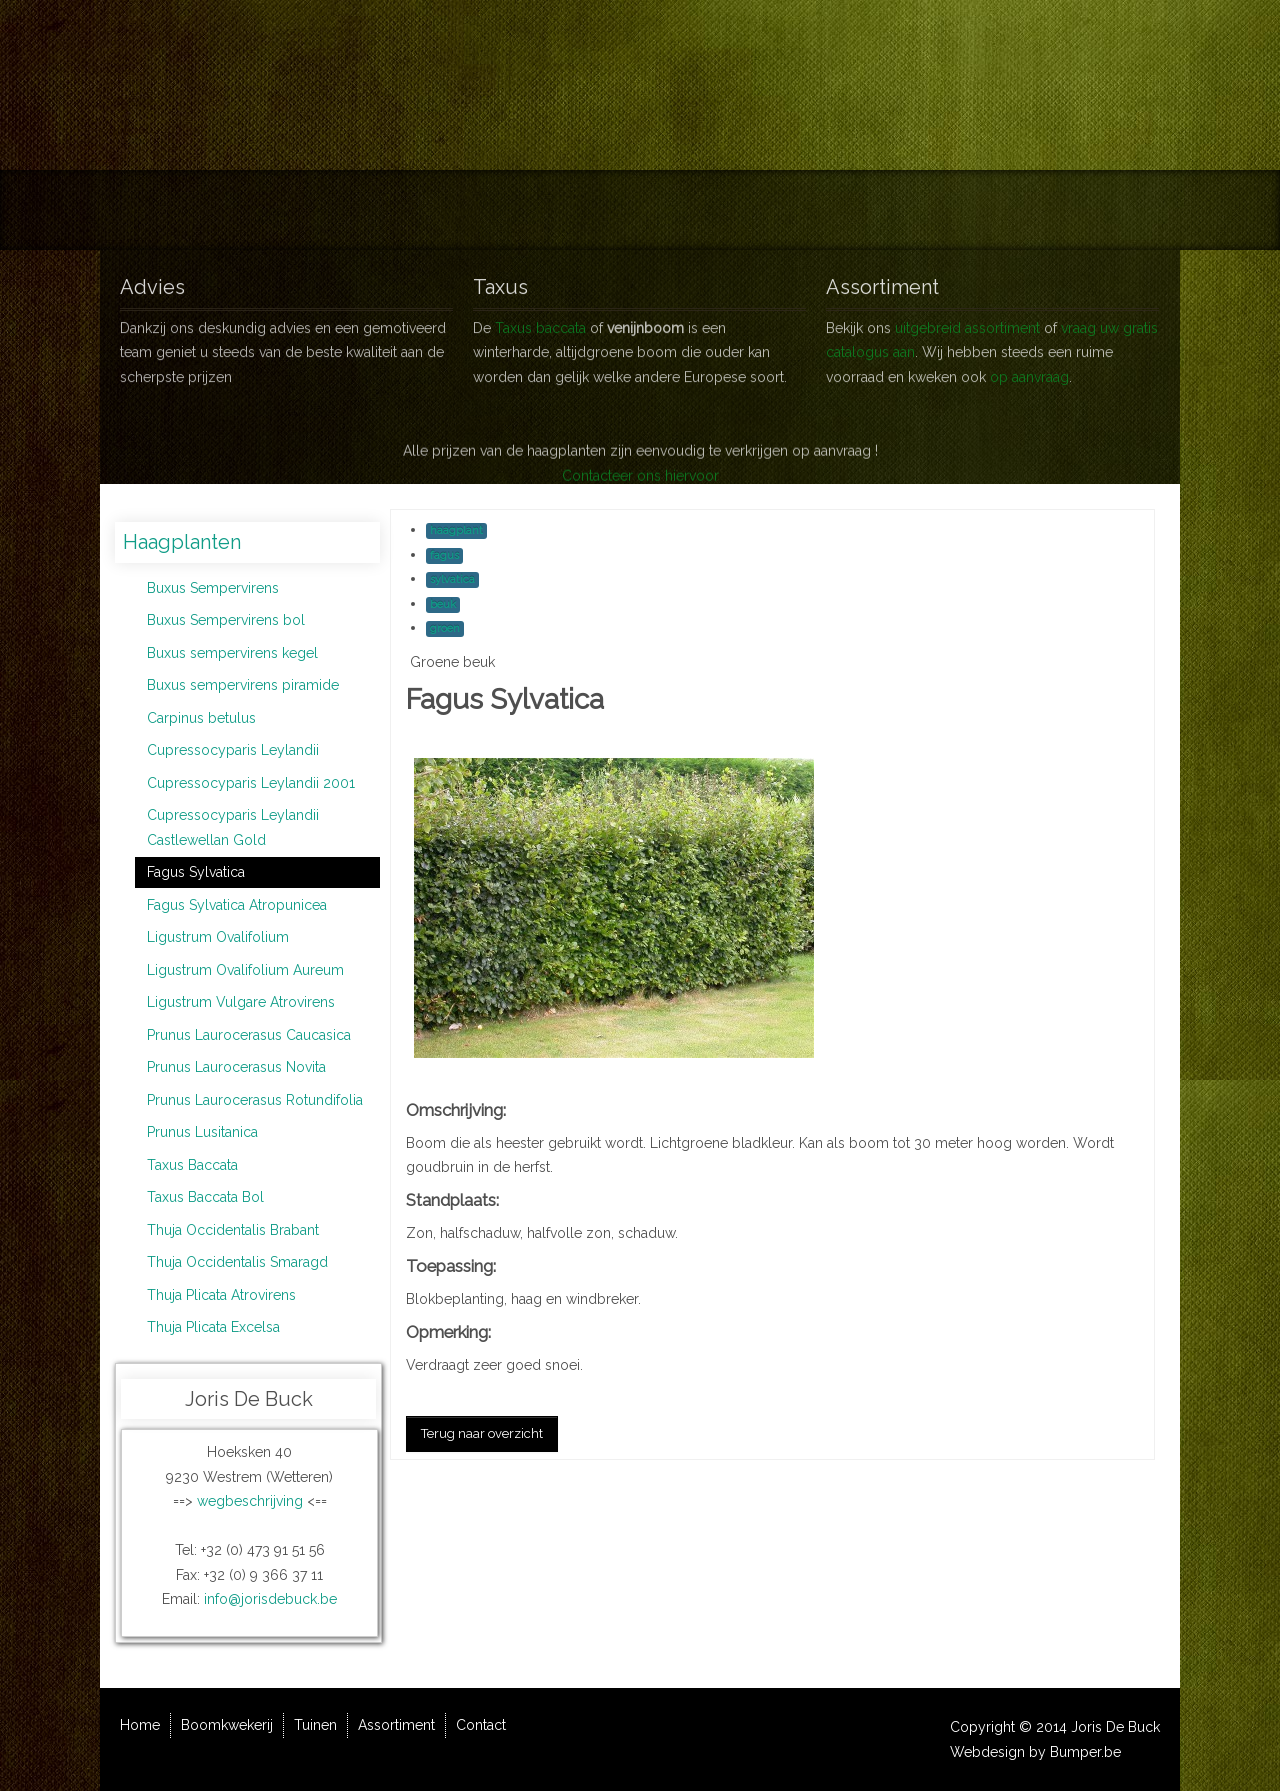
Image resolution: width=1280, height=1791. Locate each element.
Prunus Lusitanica (202, 1132)
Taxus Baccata (192, 1165)
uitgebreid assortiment (967, 320)
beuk (443, 604)
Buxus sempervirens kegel (232, 653)
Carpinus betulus (201, 718)
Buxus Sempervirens (213, 588)
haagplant (456, 530)
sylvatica (452, 579)
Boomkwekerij (527, 210)
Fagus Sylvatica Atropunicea (237, 905)
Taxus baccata (540, 320)
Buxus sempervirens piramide (243, 685)
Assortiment (745, 210)
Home (416, 210)
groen (445, 628)
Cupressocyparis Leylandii (233, 750)
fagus (444, 555)
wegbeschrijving (250, 1501)
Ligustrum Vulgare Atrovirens (241, 1002)
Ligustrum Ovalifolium (218, 937)
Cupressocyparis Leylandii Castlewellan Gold (233, 827)
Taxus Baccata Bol (205, 1197)
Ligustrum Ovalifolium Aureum (245, 970)
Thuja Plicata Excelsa (213, 1327)
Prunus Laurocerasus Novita (236, 1067)
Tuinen (640, 210)
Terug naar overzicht (482, 1433)
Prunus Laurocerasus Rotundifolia (255, 1100)
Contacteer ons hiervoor (640, 505)
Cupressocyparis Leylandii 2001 (251, 783)
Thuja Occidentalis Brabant (233, 1230)
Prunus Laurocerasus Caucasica (249, 1035)
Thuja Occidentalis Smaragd (237, 1262)
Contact (856, 210)
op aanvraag (1029, 369)
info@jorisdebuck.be (270, 1599)
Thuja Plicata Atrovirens (221, 1295)
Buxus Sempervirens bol (226, 620)
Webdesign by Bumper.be (1035, 1752)
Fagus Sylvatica (196, 872)
